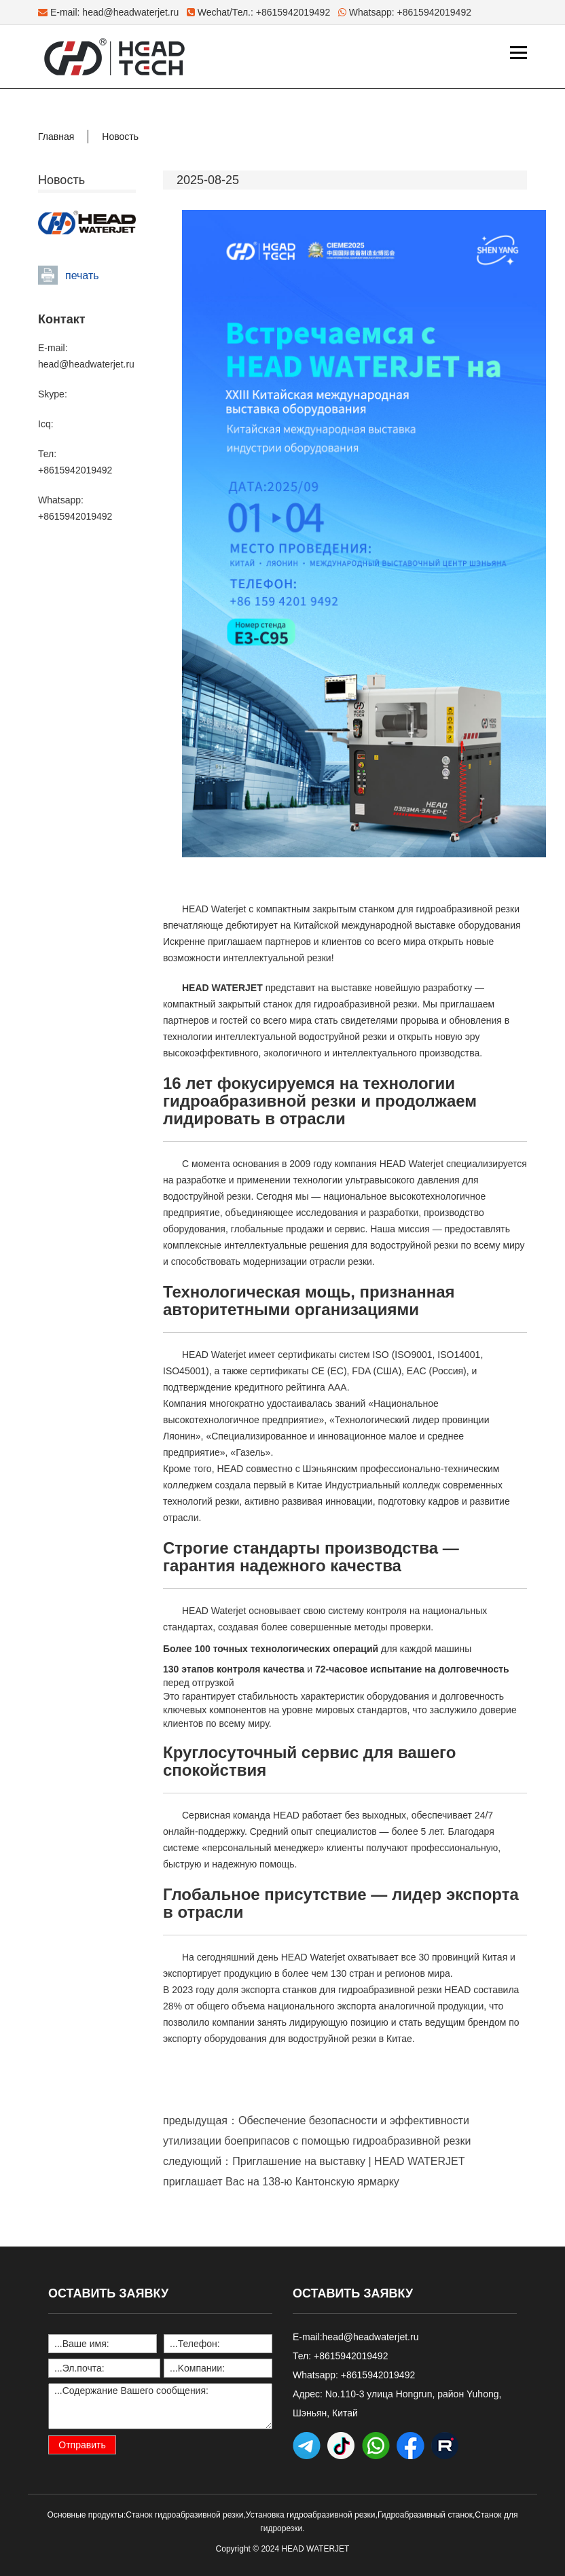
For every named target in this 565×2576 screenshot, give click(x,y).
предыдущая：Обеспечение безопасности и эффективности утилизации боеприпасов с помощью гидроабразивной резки (317, 2131)
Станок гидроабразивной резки (184, 2515)
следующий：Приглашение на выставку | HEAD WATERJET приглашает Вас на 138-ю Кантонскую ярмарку (313, 2171)
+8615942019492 (434, 12)
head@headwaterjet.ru (130, 12)
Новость (120, 136)
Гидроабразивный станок (425, 2515)
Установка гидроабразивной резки (311, 2515)
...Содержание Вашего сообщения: (160, 2406)
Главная (56, 136)
